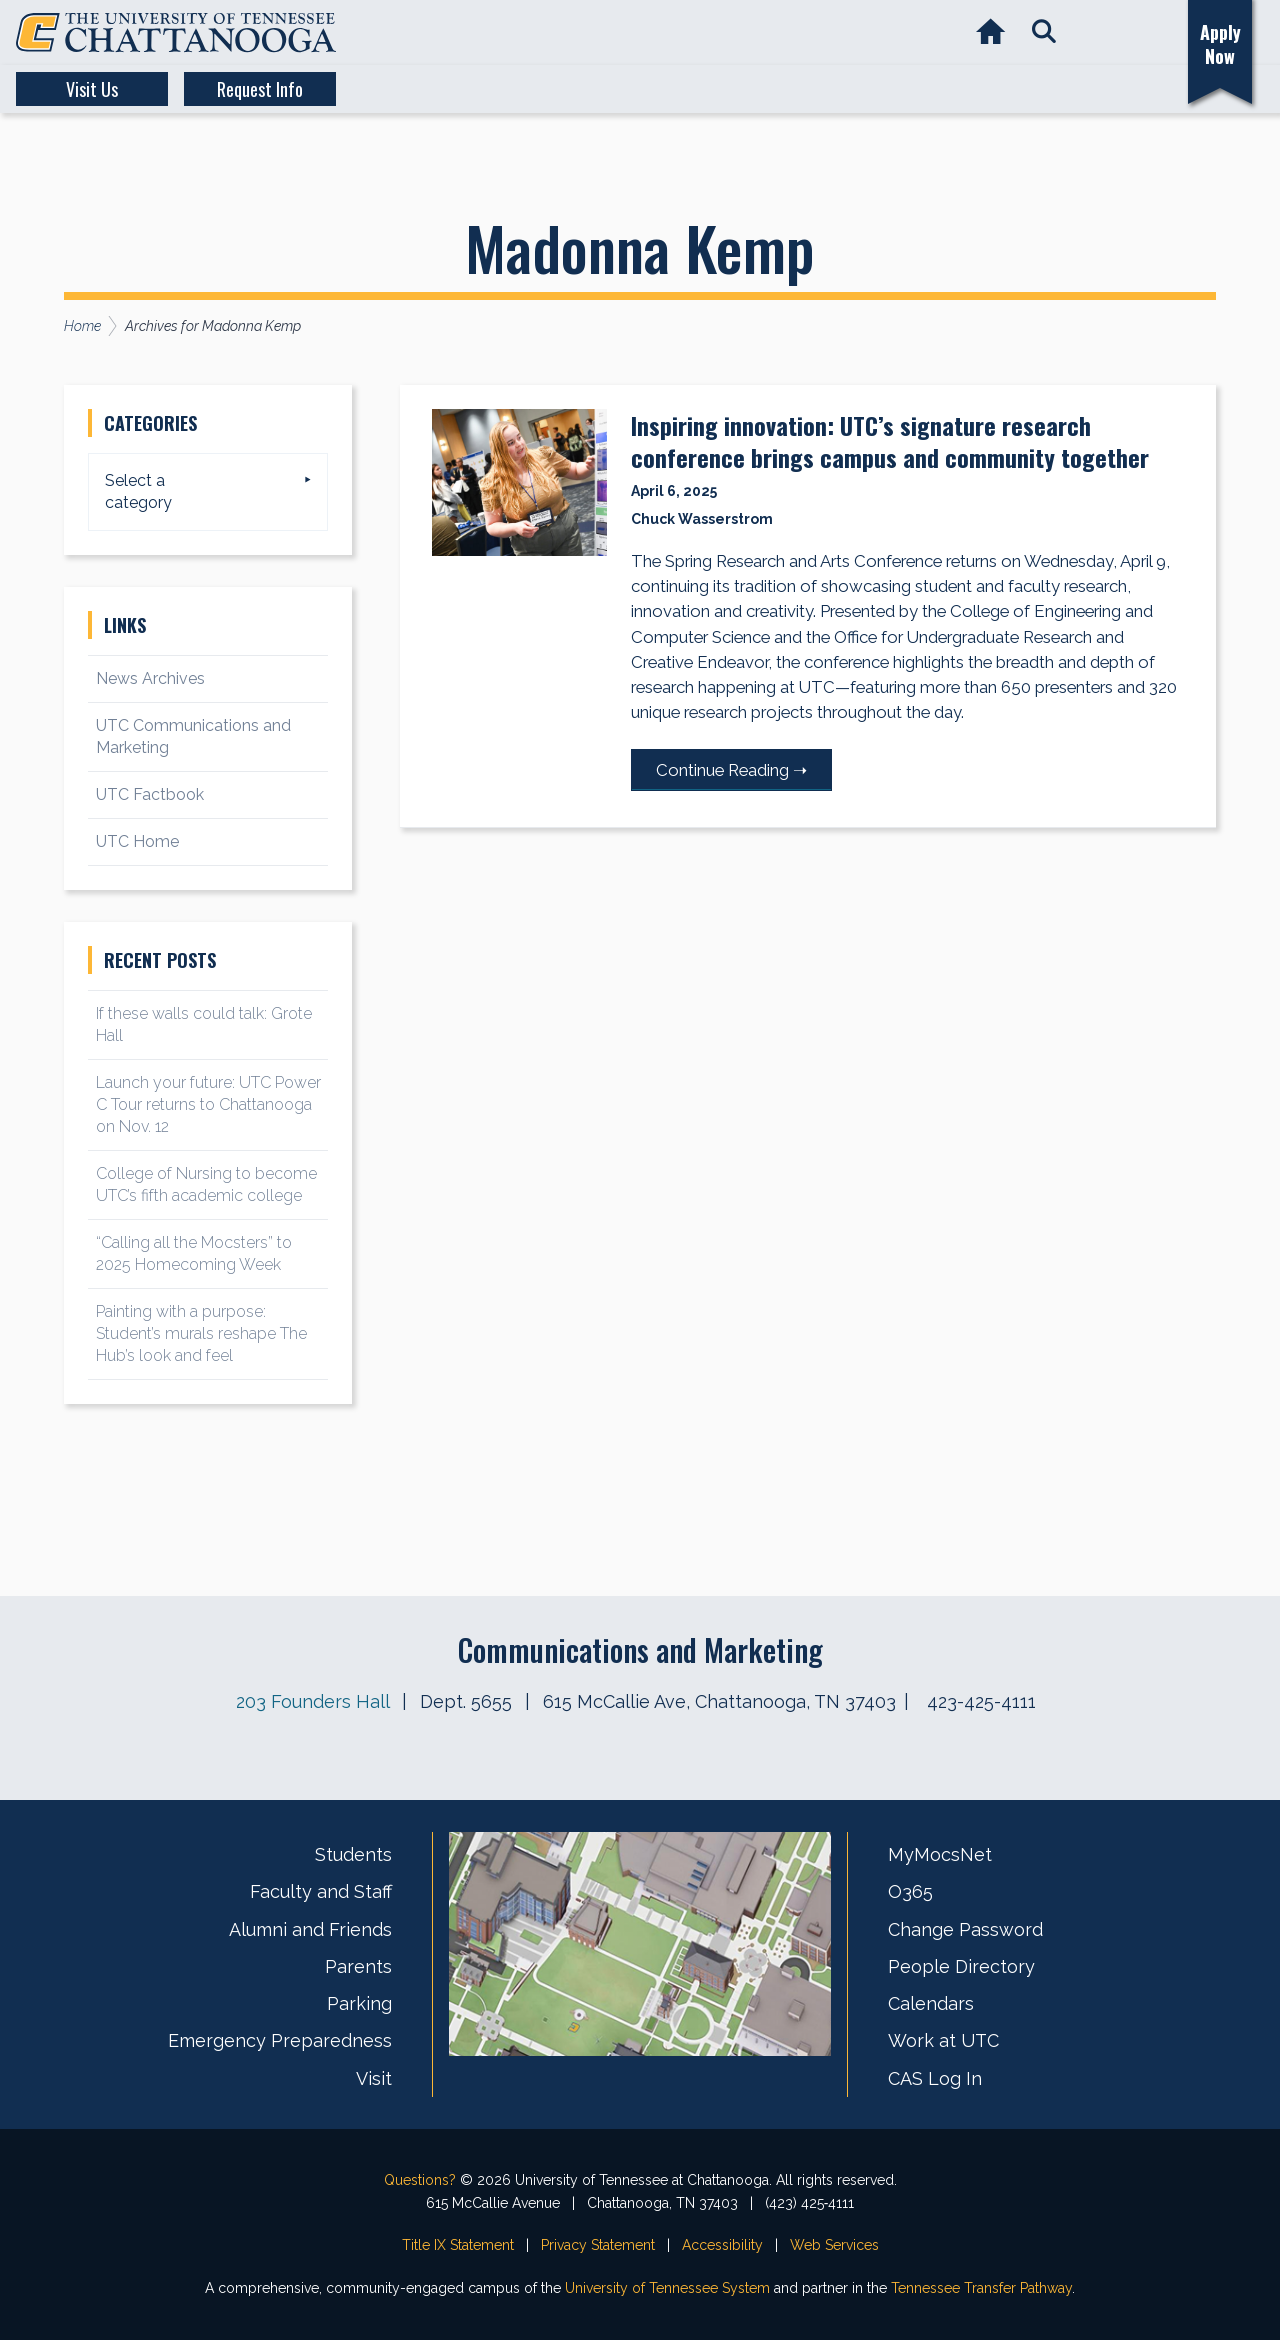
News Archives (150, 678)
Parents (358, 1966)
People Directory (961, 1966)
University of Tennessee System (667, 2288)
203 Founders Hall (312, 1701)
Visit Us (92, 89)
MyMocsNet (940, 1854)
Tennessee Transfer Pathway (981, 2288)
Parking (359, 2003)
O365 (910, 1891)
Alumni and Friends (310, 1929)
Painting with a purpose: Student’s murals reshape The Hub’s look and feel (201, 1333)
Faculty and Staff (321, 1891)
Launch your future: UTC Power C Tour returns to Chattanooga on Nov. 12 (208, 1104)
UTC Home (137, 841)
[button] (1043, 32)
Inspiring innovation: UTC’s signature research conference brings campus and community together (890, 441)
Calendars (931, 2003)
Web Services (834, 2245)
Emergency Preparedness (280, 2040)
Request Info (260, 89)
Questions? (420, 2180)
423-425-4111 (981, 1701)
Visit (374, 2078)
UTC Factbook (150, 794)
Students (353, 1854)
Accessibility (722, 2245)
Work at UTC (943, 2040)
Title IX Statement (458, 2245)
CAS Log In (935, 2078)
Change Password (965, 1929)
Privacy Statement (598, 2245)
